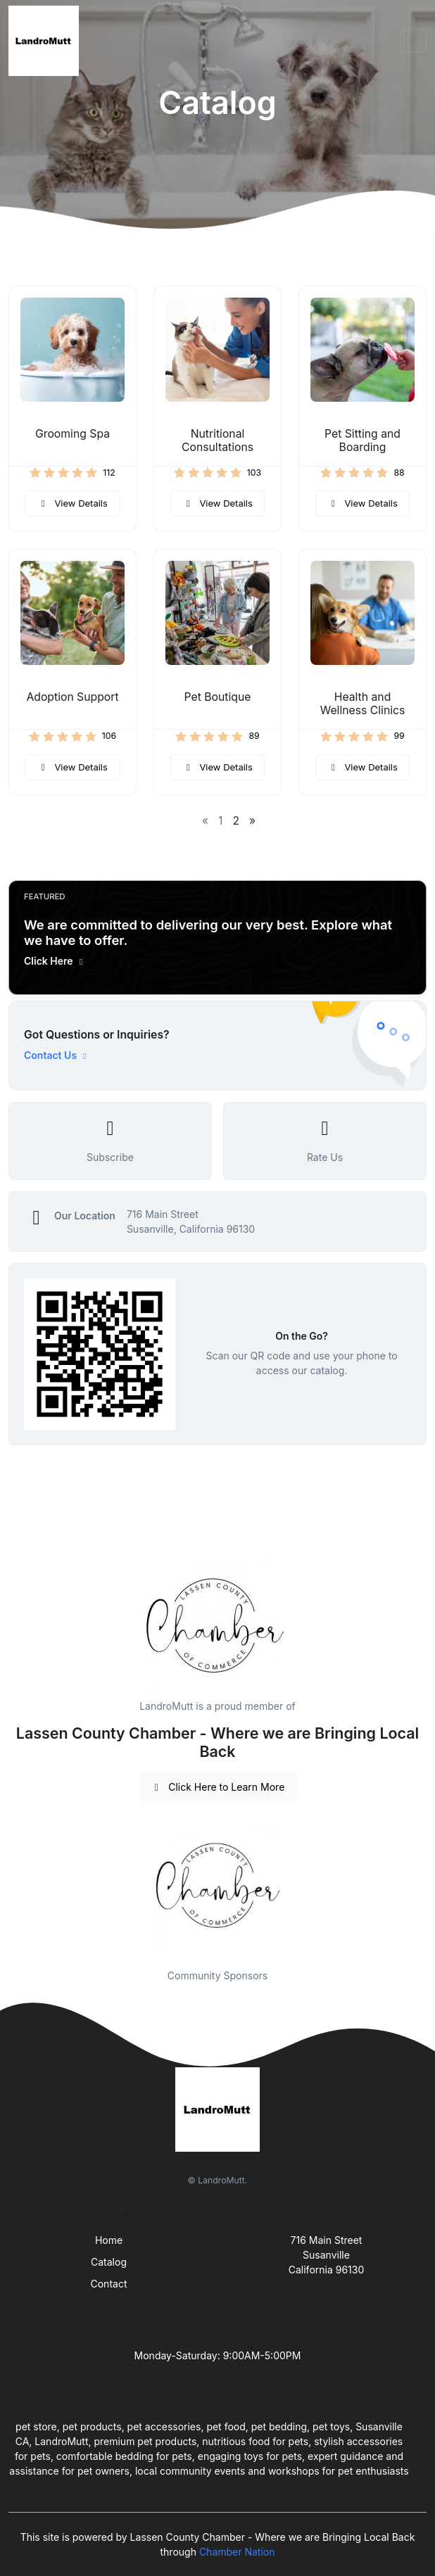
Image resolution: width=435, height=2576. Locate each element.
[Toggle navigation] (413, 41)
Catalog (109, 2262)
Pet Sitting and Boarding (362, 440)
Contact (109, 2284)
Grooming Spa (72, 433)
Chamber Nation (237, 2552)
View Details (72, 503)
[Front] (46, 41)
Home (108, 2240)
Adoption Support (72, 697)
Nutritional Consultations (217, 440)
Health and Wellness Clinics (362, 703)
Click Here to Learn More (218, 1787)
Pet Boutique (217, 697)
